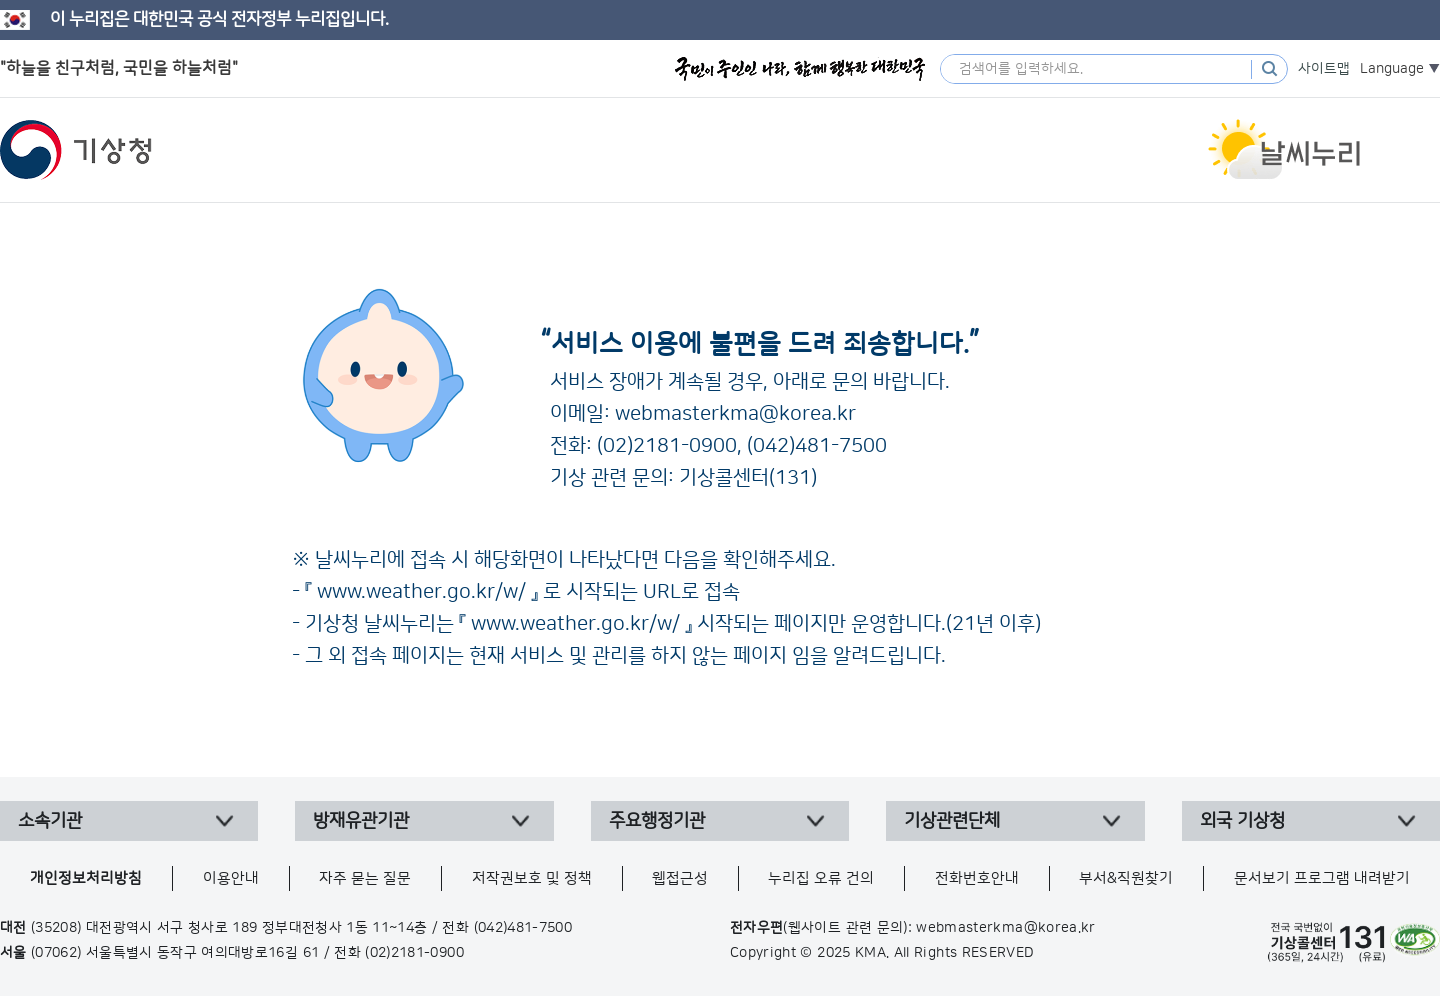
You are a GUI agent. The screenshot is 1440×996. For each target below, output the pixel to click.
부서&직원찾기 (1126, 878)
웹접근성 (680, 878)
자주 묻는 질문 (365, 878)
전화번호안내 (977, 878)
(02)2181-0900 (667, 446)
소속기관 (50, 821)
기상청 (76, 150)
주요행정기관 (657, 821)
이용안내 (231, 878)
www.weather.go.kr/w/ (421, 592)
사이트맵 (1324, 69)
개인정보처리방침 (86, 878)
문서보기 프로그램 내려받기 (1322, 878)
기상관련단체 (952, 821)
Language (1392, 69)
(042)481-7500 (817, 446)
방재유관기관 (361, 821)
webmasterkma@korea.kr (735, 414)
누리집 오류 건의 (821, 878)
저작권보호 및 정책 (532, 878)
